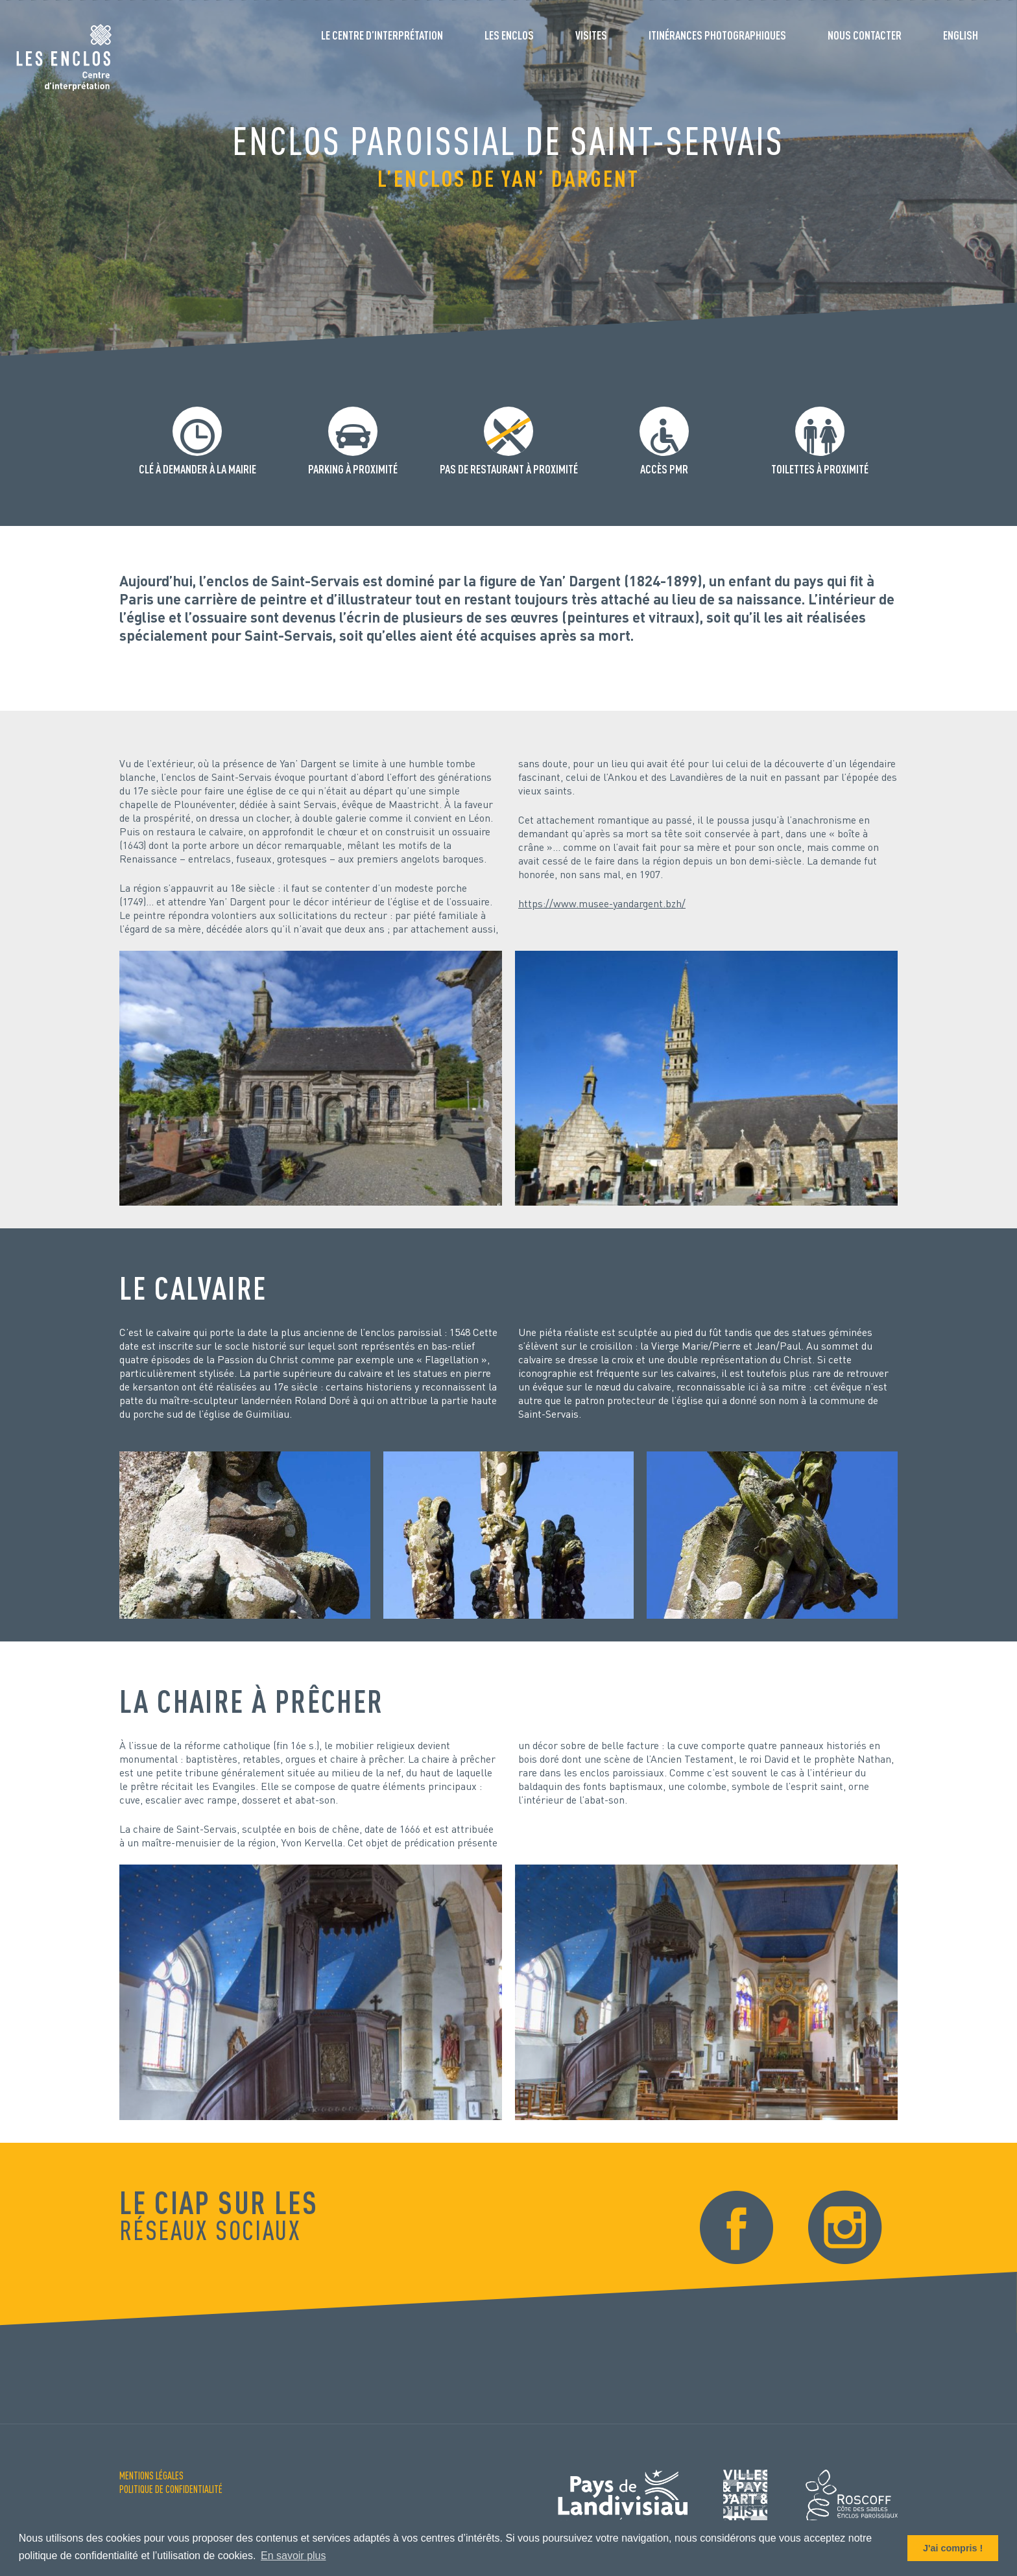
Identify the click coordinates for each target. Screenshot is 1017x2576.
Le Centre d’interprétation (382, 35)
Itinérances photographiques (717, 35)
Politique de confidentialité (170, 2489)
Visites (591, 35)
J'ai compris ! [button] (953, 2548)
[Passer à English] (960, 40)
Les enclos (509, 35)
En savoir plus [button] (293, 2555)
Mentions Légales (151, 2475)
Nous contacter (865, 35)
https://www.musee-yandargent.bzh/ (602, 903)
